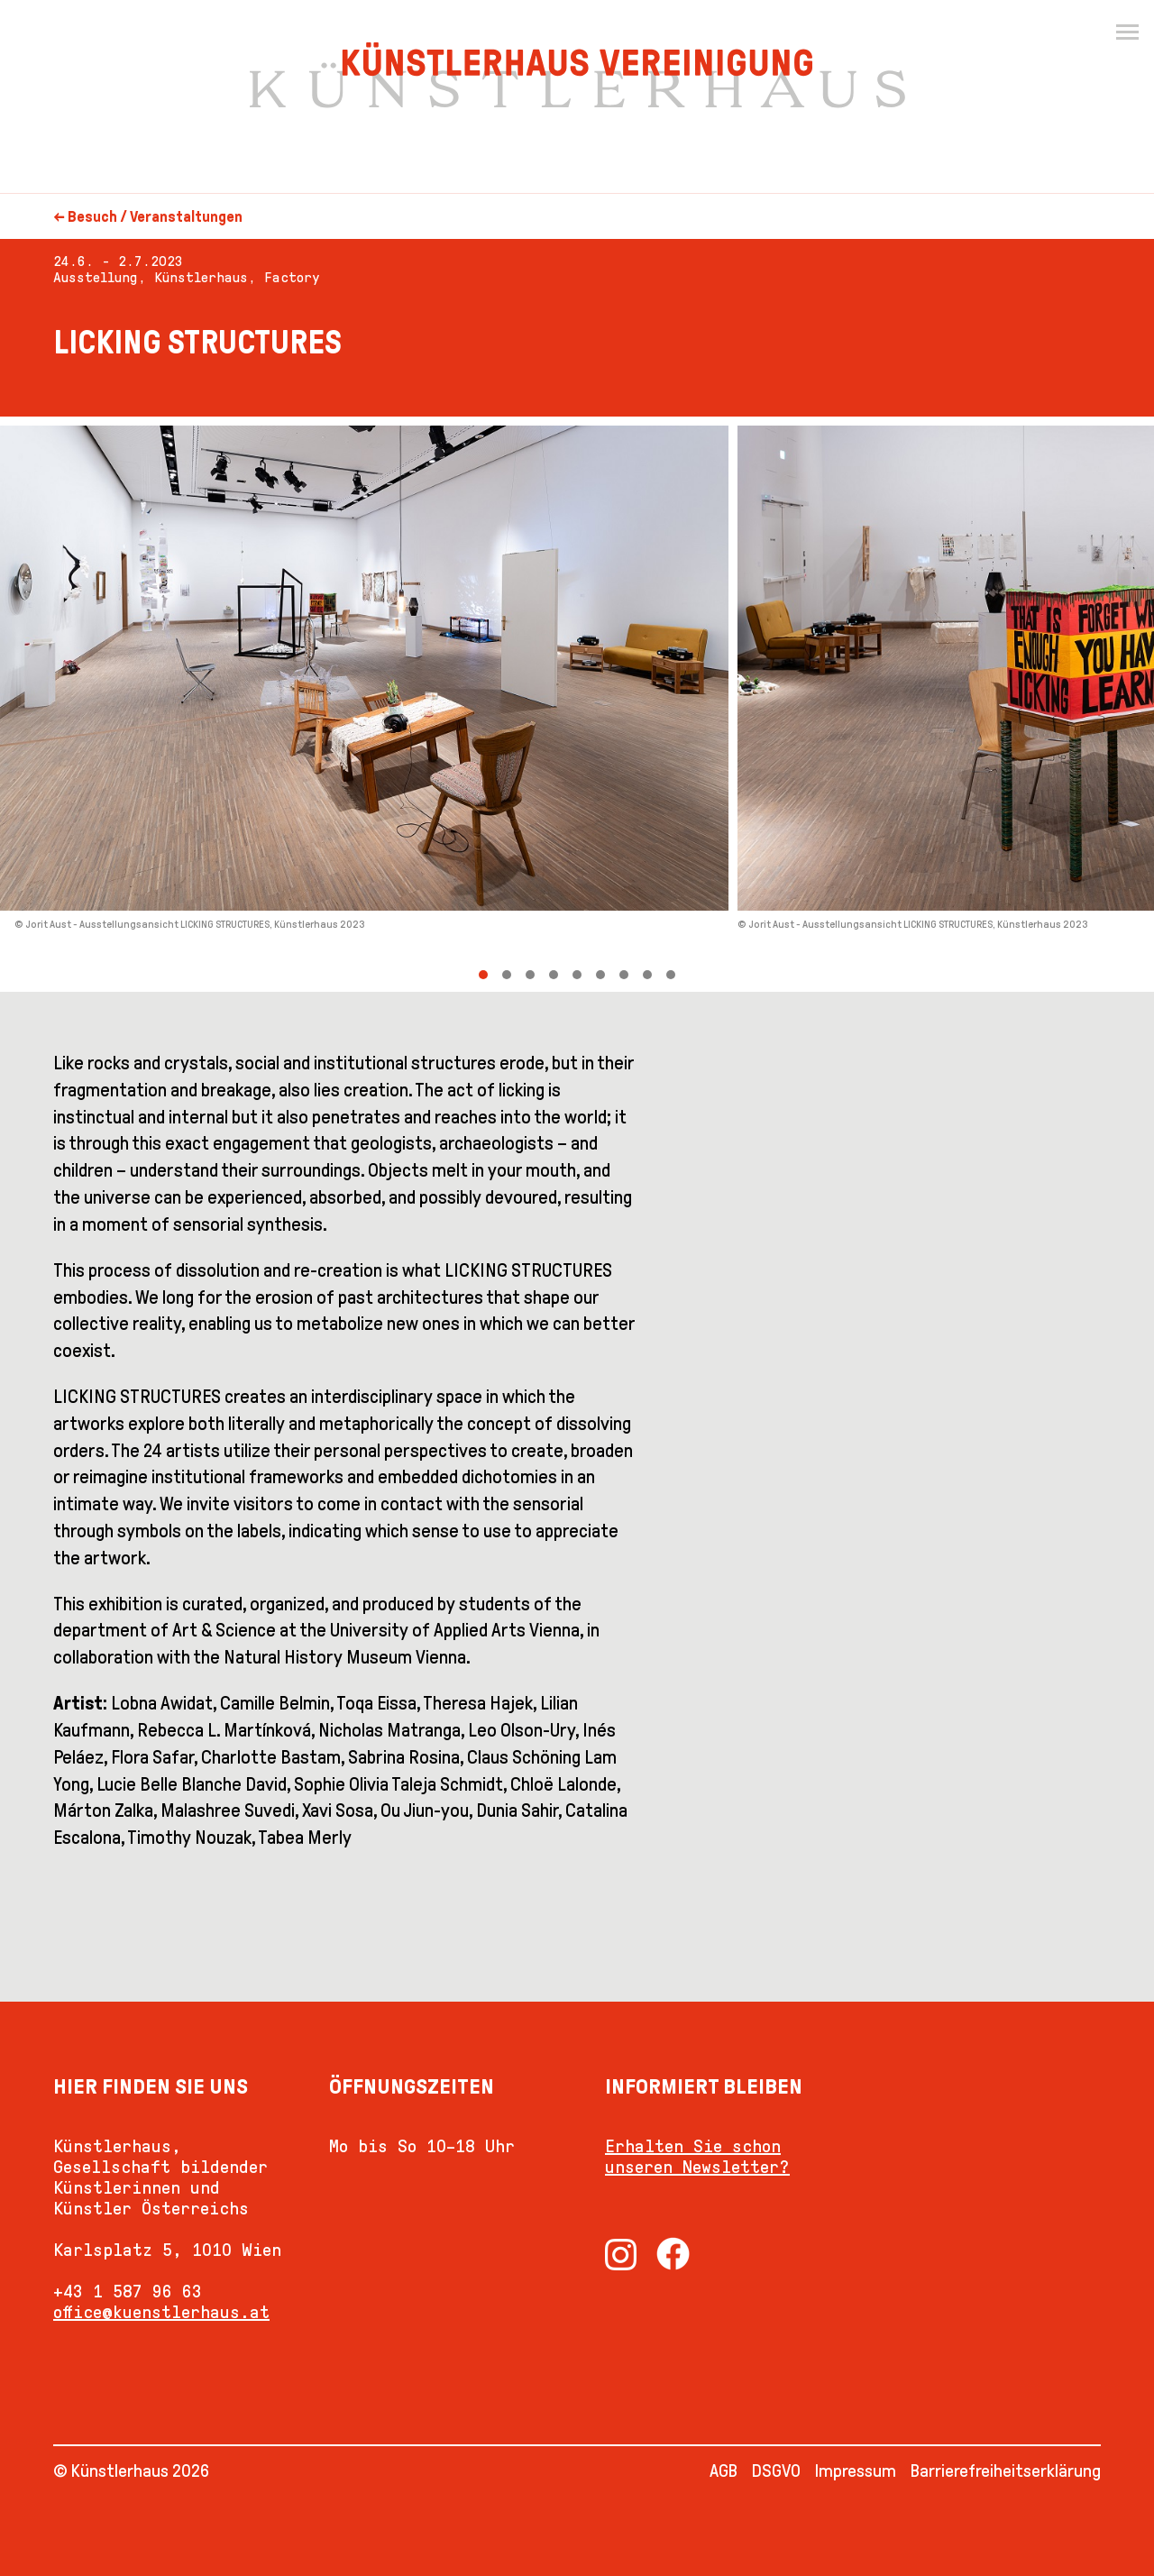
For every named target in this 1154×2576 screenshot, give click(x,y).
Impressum (855, 2470)
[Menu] (1127, 32)
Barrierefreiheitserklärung (1006, 2470)
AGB (723, 2470)
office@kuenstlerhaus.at (161, 2312)
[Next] (865, 704)
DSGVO (776, 2470)
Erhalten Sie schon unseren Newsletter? (697, 2156)
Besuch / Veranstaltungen (155, 216)
